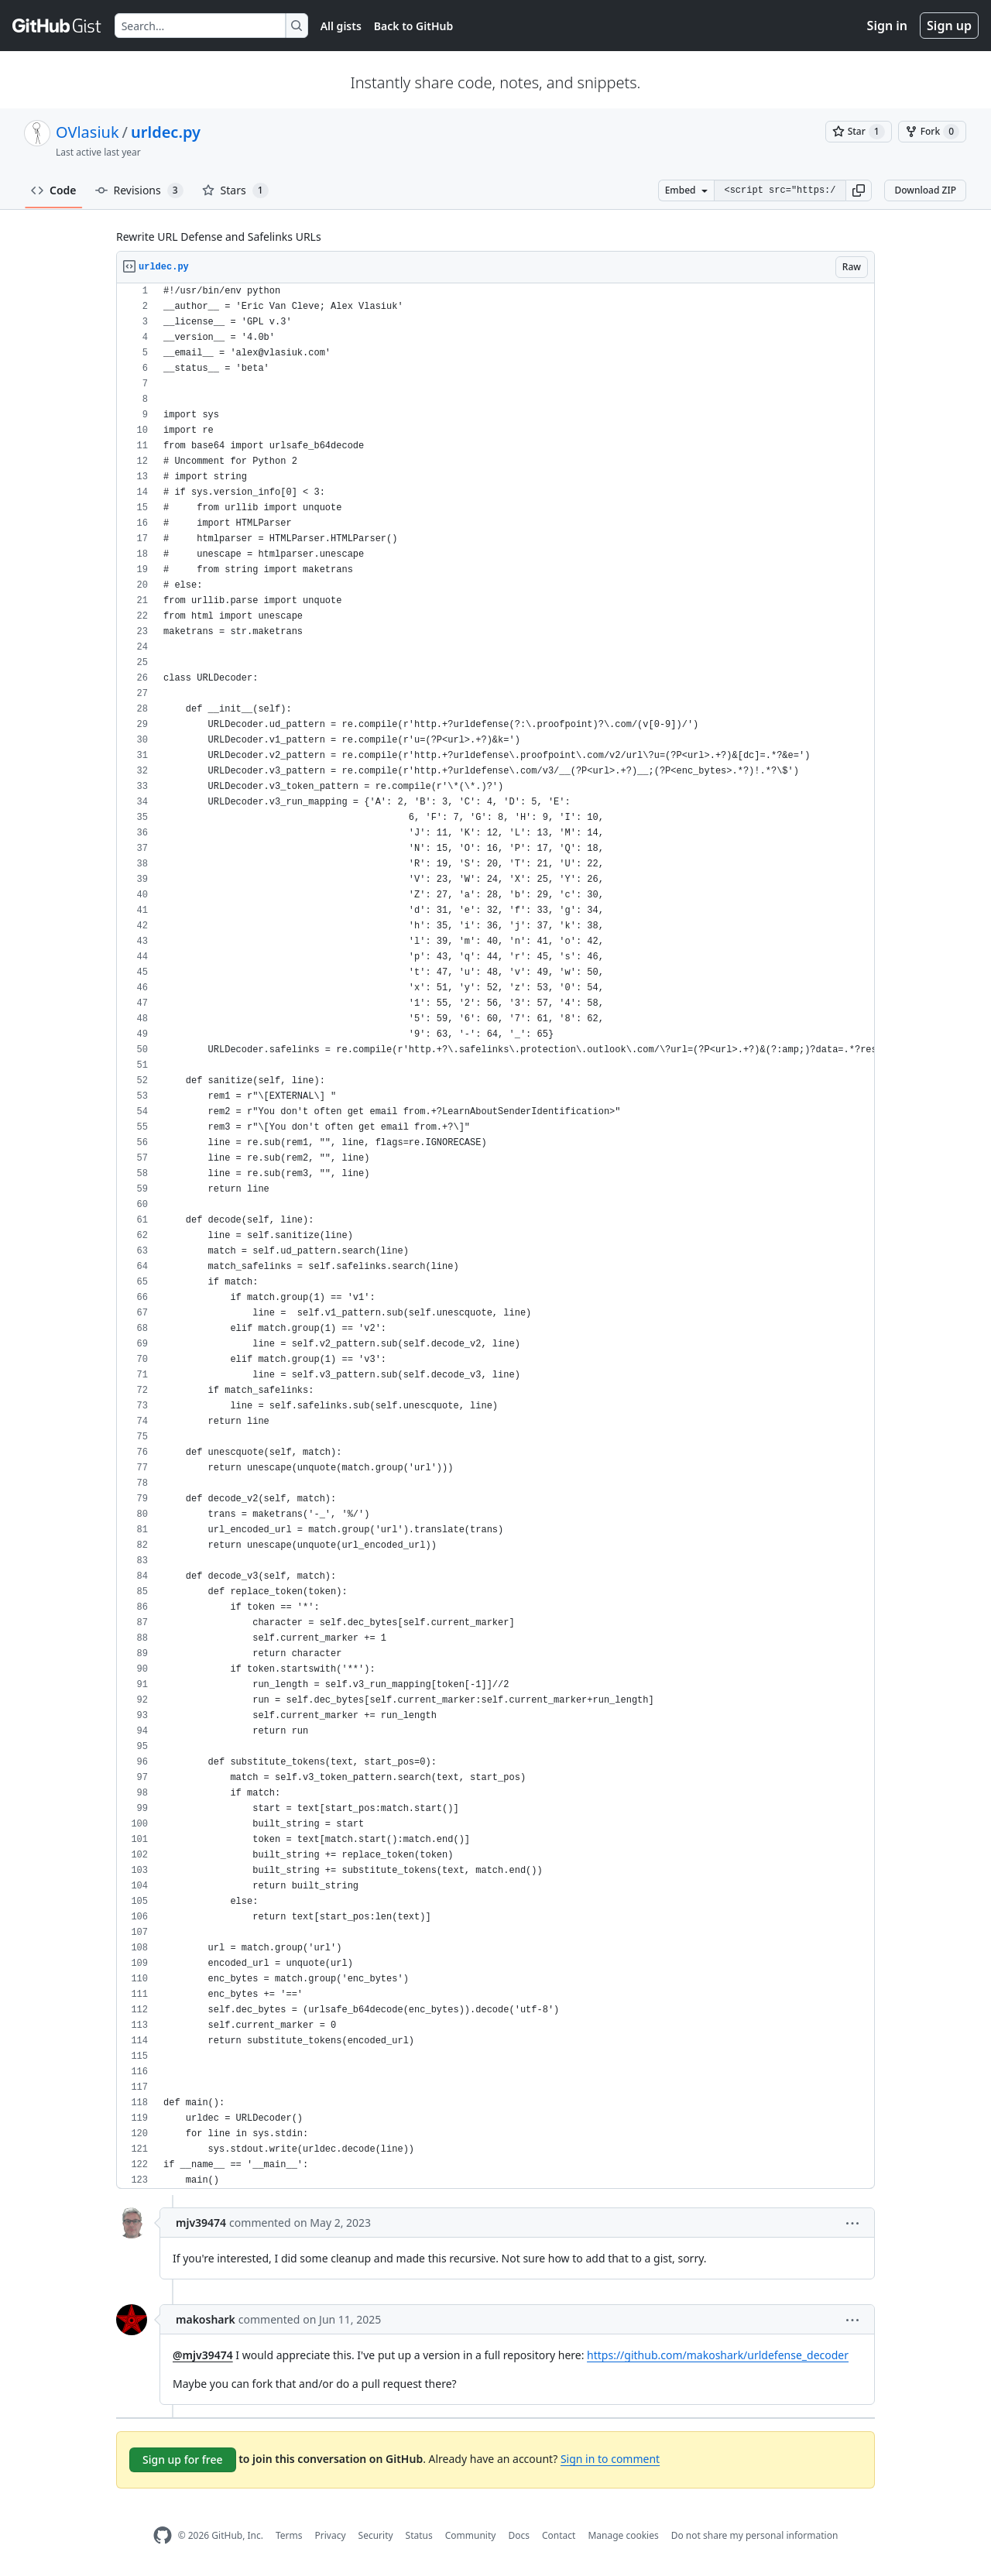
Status (419, 2535)
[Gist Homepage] (57, 25)
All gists (341, 26)
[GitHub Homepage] (162, 2535)
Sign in (887, 25)
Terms (289, 2535)
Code (54, 190)
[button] (858, 190)
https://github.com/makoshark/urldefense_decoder (718, 2355)
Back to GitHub (413, 26)
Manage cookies (623, 2535)
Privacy (330, 2535)
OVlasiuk (87, 132)
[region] (495, 1236)
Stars (235, 190)
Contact (558, 2535)
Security (375, 2535)
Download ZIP (925, 190)
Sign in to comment (610, 2458)
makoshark (205, 2319)
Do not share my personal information (754, 2535)
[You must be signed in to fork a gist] (932, 131)
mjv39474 (201, 2222)
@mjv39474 (203, 2355)
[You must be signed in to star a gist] (858, 131)
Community (470, 2535)
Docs (519, 2535)
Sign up (949, 25)
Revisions (139, 190)
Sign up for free (182, 2459)
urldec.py (166, 132)
